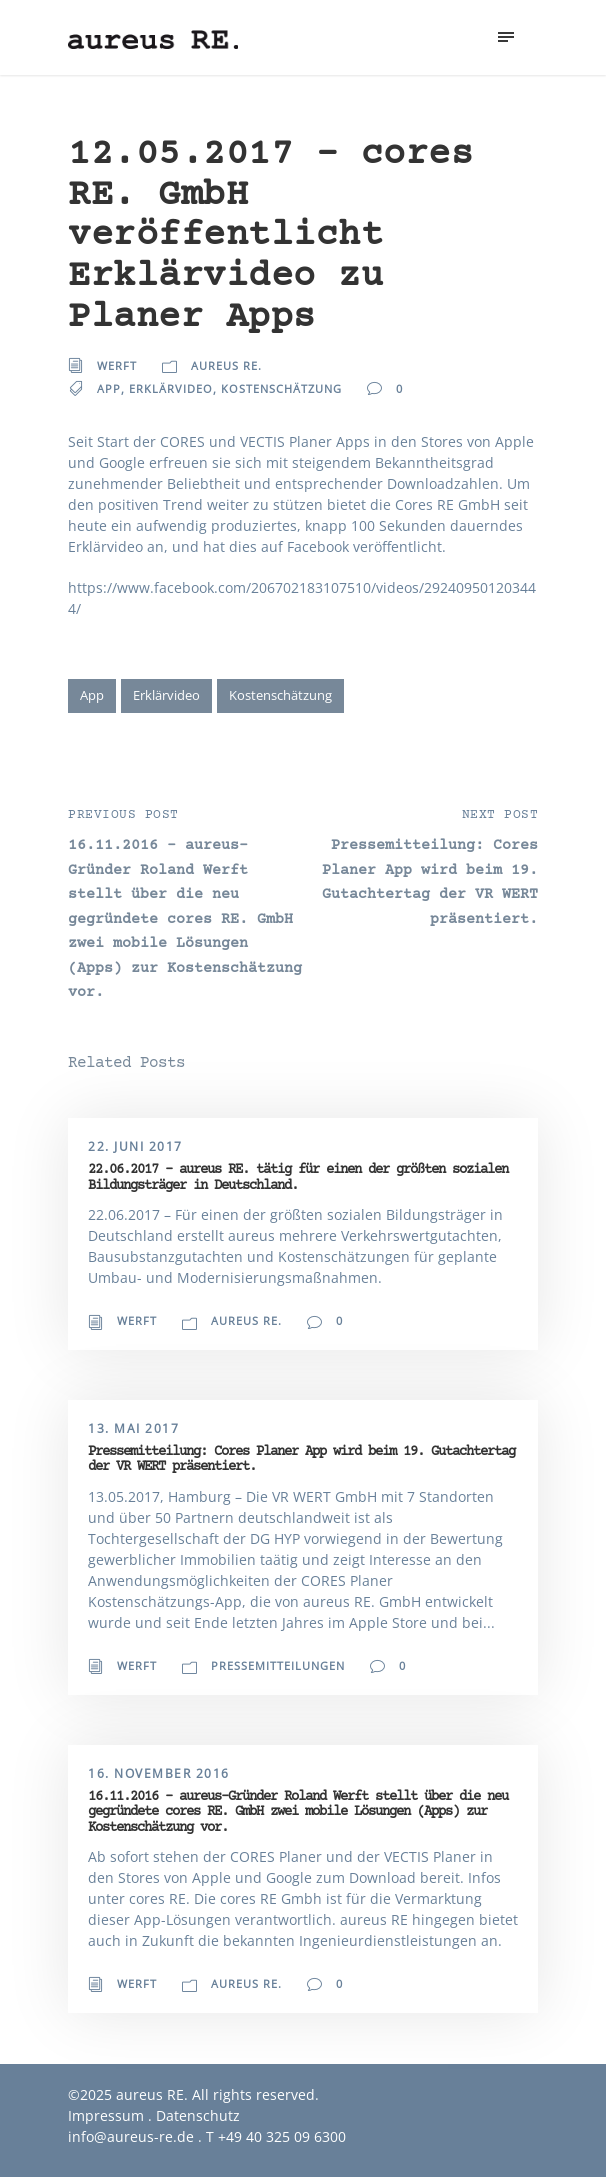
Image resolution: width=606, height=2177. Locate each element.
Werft (117, 365)
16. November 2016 (159, 1773)
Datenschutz (198, 2115)
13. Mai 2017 (133, 1428)
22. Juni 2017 (135, 1146)
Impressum (106, 2115)
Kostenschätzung (281, 388)
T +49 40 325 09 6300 (276, 2136)
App (109, 388)
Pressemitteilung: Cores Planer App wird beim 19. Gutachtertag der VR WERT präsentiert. (301, 1459)
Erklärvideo (171, 388)
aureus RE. (226, 365)
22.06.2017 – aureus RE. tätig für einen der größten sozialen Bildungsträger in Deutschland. (298, 1177)
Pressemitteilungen (278, 1665)
